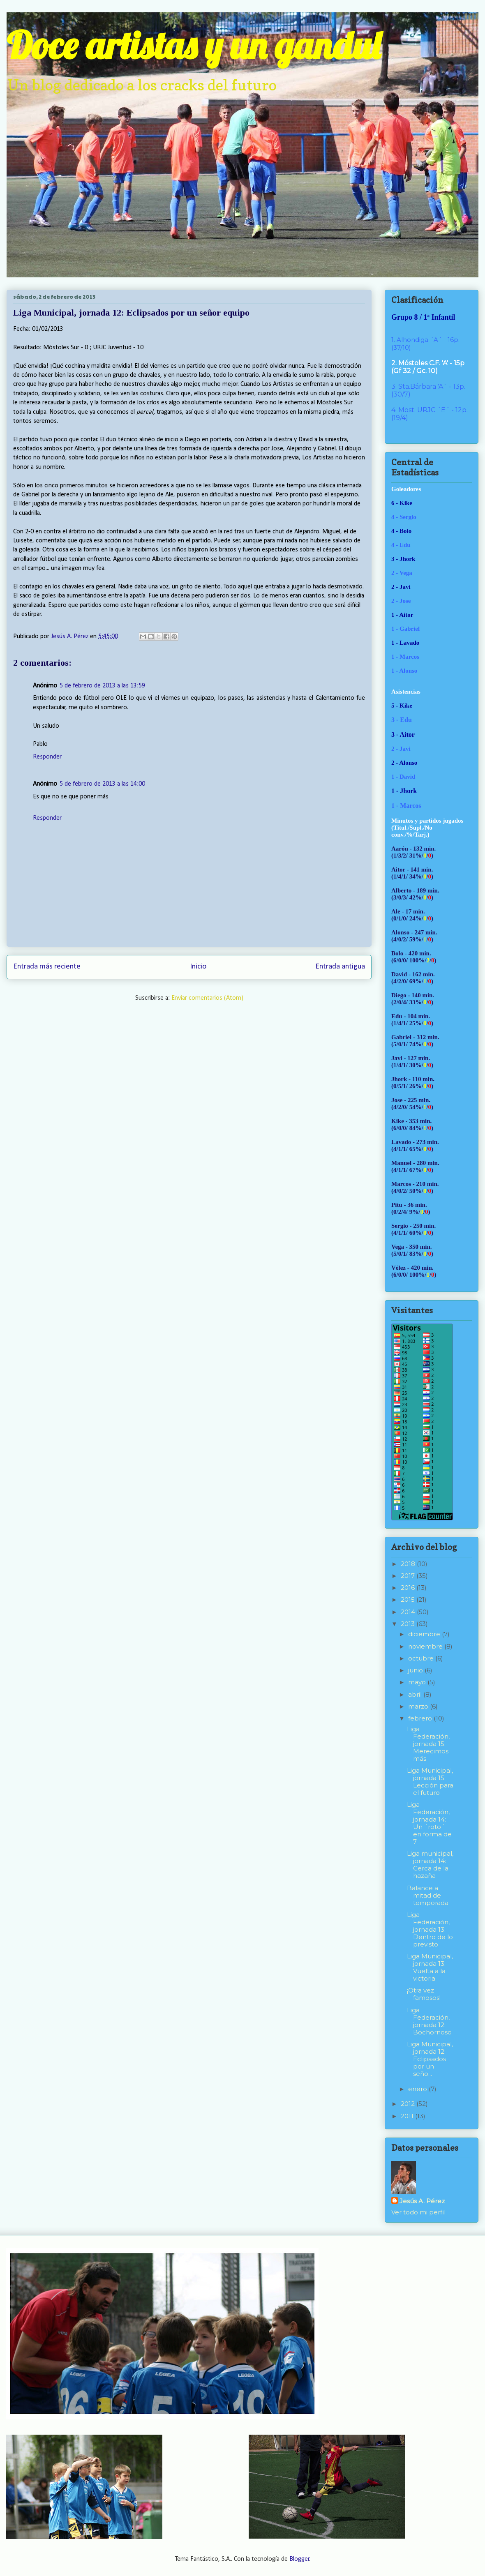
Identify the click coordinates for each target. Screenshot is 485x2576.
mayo (417, 1682)
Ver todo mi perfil (418, 2212)
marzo (419, 1706)
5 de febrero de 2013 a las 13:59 (102, 686)
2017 (408, 1576)
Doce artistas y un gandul (193, 45)
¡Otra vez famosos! (424, 1994)
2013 (408, 1624)
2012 (408, 2104)
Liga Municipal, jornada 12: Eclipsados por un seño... (430, 2059)
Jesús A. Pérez (422, 2201)
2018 (409, 1564)
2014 (409, 1612)
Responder (47, 757)
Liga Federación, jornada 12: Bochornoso (429, 2021)
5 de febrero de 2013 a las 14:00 (102, 784)
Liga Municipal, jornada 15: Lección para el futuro (430, 1782)
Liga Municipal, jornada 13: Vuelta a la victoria (430, 1967)
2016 (408, 1587)
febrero (421, 1718)
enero (418, 2089)
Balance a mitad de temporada (427, 1895)
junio (416, 1670)
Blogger (299, 2559)
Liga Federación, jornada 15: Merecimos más (428, 1743)
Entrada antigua (340, 967)
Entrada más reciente (47, 967)
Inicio (198, 967)
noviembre (426, 1646)
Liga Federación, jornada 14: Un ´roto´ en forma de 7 (429, 1823)
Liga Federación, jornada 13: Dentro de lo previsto (430, 1929)
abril (415, 1694)
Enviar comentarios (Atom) (207, 998)
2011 (408, 2116)
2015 (408, 1599)
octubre (421, 1658)
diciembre (425, 1634)
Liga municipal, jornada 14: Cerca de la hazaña (430, 1865)
